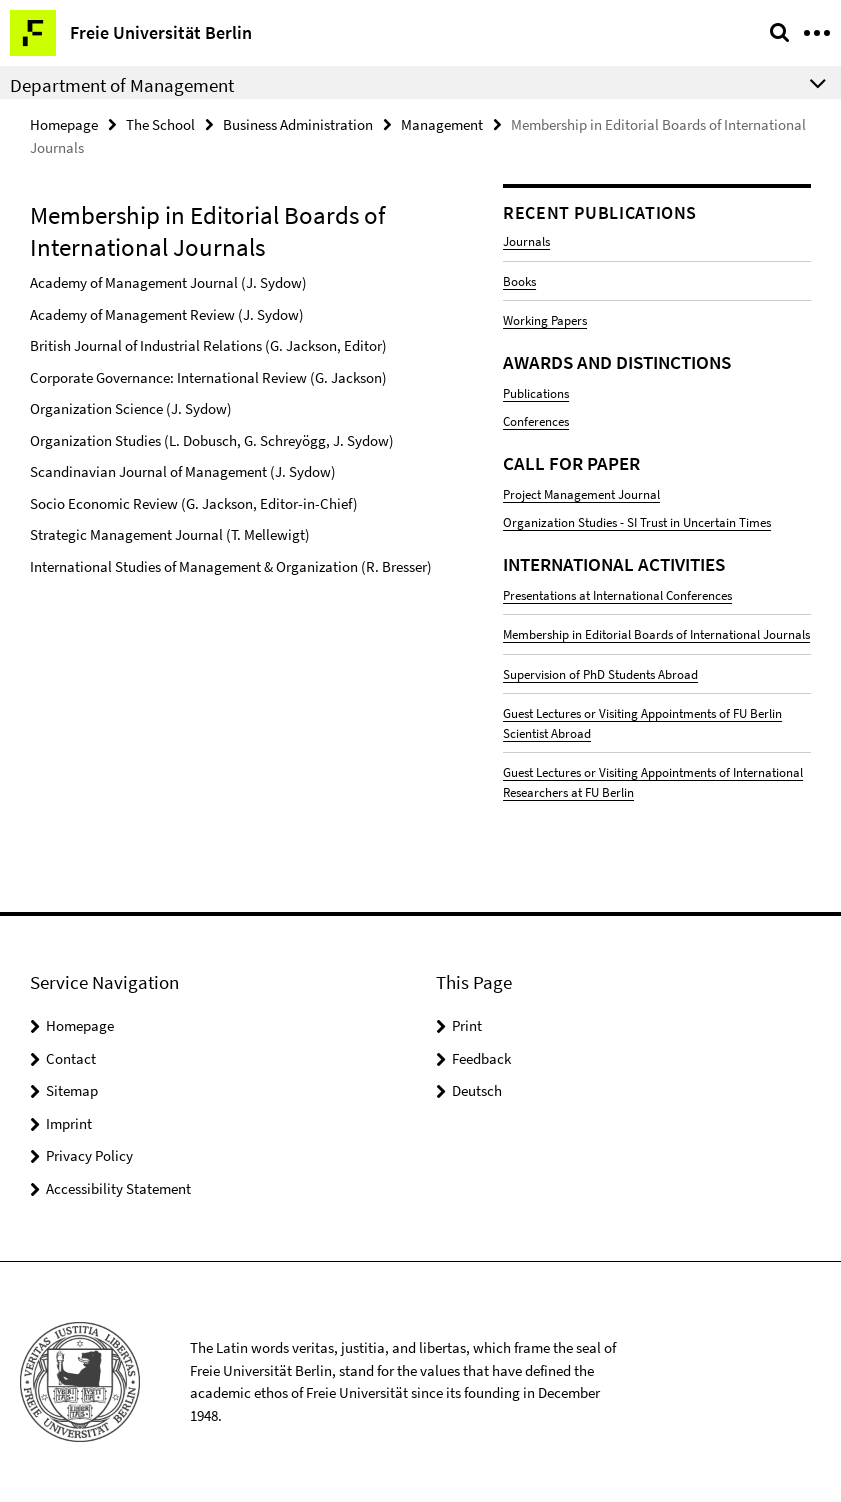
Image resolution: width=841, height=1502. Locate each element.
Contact (71, 1058)
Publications (536, 393)
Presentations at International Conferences (617, 595)
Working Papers (545, 320)
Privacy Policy (89, 1155)
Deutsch (477, 1090)
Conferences (536, 421)
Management (442, 124)
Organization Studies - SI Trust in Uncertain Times (637, 522)
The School (160, 124)
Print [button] (467, 1025)
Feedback (481, 1058)
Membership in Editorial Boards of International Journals (656, 634)
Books (519, 281)
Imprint (69, 1123)
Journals (526, 241)
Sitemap (72, 1090)
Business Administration (298, 124)
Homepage (64, 124)
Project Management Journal (581, 494)
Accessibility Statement (118, 1188)
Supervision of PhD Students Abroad (600, 674)
